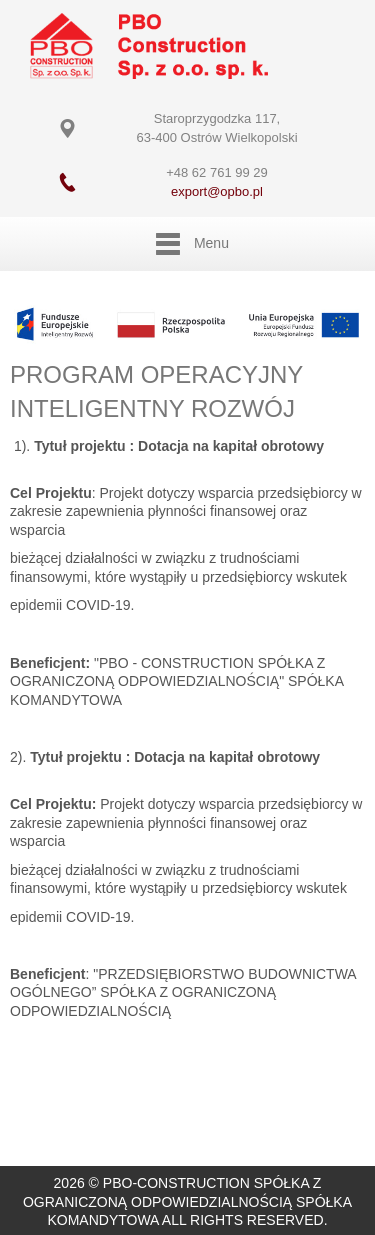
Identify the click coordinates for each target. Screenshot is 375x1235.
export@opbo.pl (217, 191)
